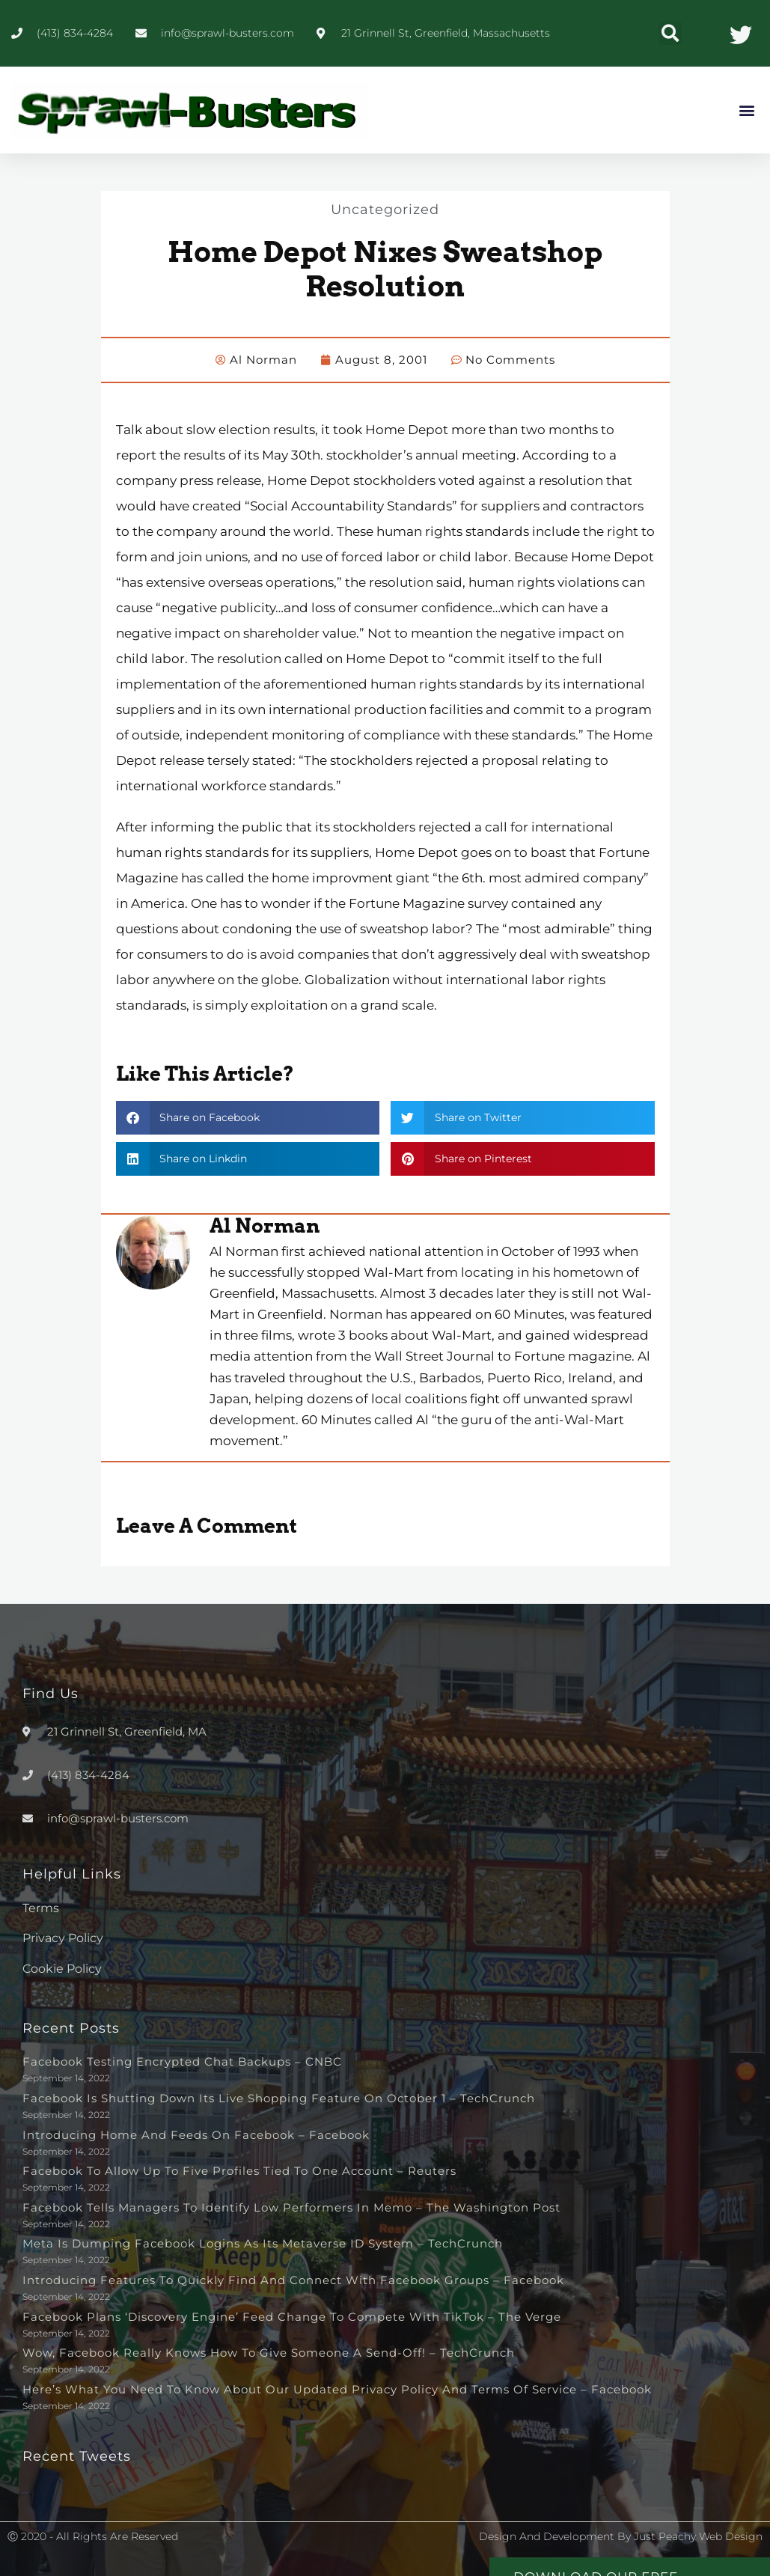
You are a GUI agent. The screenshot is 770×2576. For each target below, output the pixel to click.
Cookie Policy (62, 1968)
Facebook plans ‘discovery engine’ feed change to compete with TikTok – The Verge (291, 2316)
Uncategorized (385, 209)
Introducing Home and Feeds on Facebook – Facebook (196, 2134)
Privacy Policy (62, 1937)
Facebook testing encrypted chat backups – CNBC (182, 2061)
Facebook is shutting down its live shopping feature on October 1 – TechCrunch (278, 2097)
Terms (40, 1907)
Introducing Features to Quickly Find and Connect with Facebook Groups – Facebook (293, 2279)
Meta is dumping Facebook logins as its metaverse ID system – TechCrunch (262, 2242)
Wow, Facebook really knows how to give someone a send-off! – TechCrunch (268, 2352)
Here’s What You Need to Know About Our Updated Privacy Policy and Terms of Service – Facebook (337, 2388)
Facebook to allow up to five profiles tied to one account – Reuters (239, 2170)
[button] (670, 33)
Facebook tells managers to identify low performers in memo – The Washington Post (291, 2207)
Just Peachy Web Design (698, 2535)
